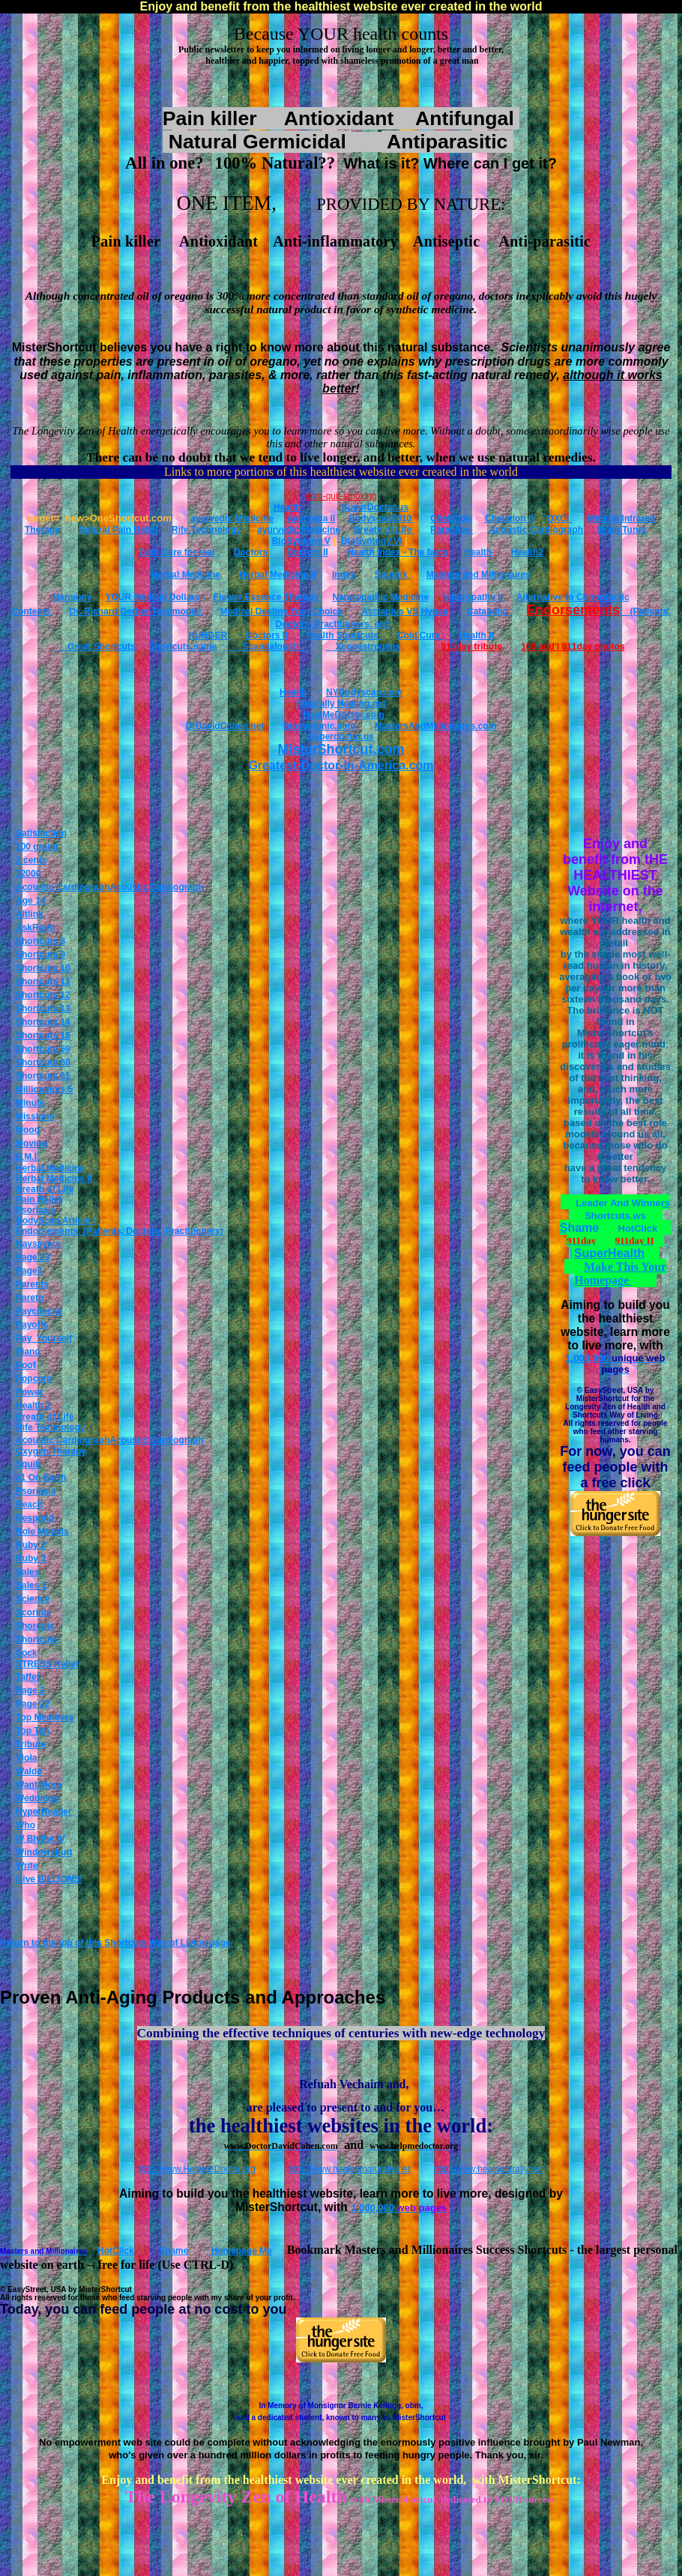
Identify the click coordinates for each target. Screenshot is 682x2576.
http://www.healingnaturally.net (350, 2169)
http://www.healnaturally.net (488, 2169)
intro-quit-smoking (340, 496)
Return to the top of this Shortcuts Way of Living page (115, 1943)
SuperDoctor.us (375, 507)
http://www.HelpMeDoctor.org (197, 2169)
